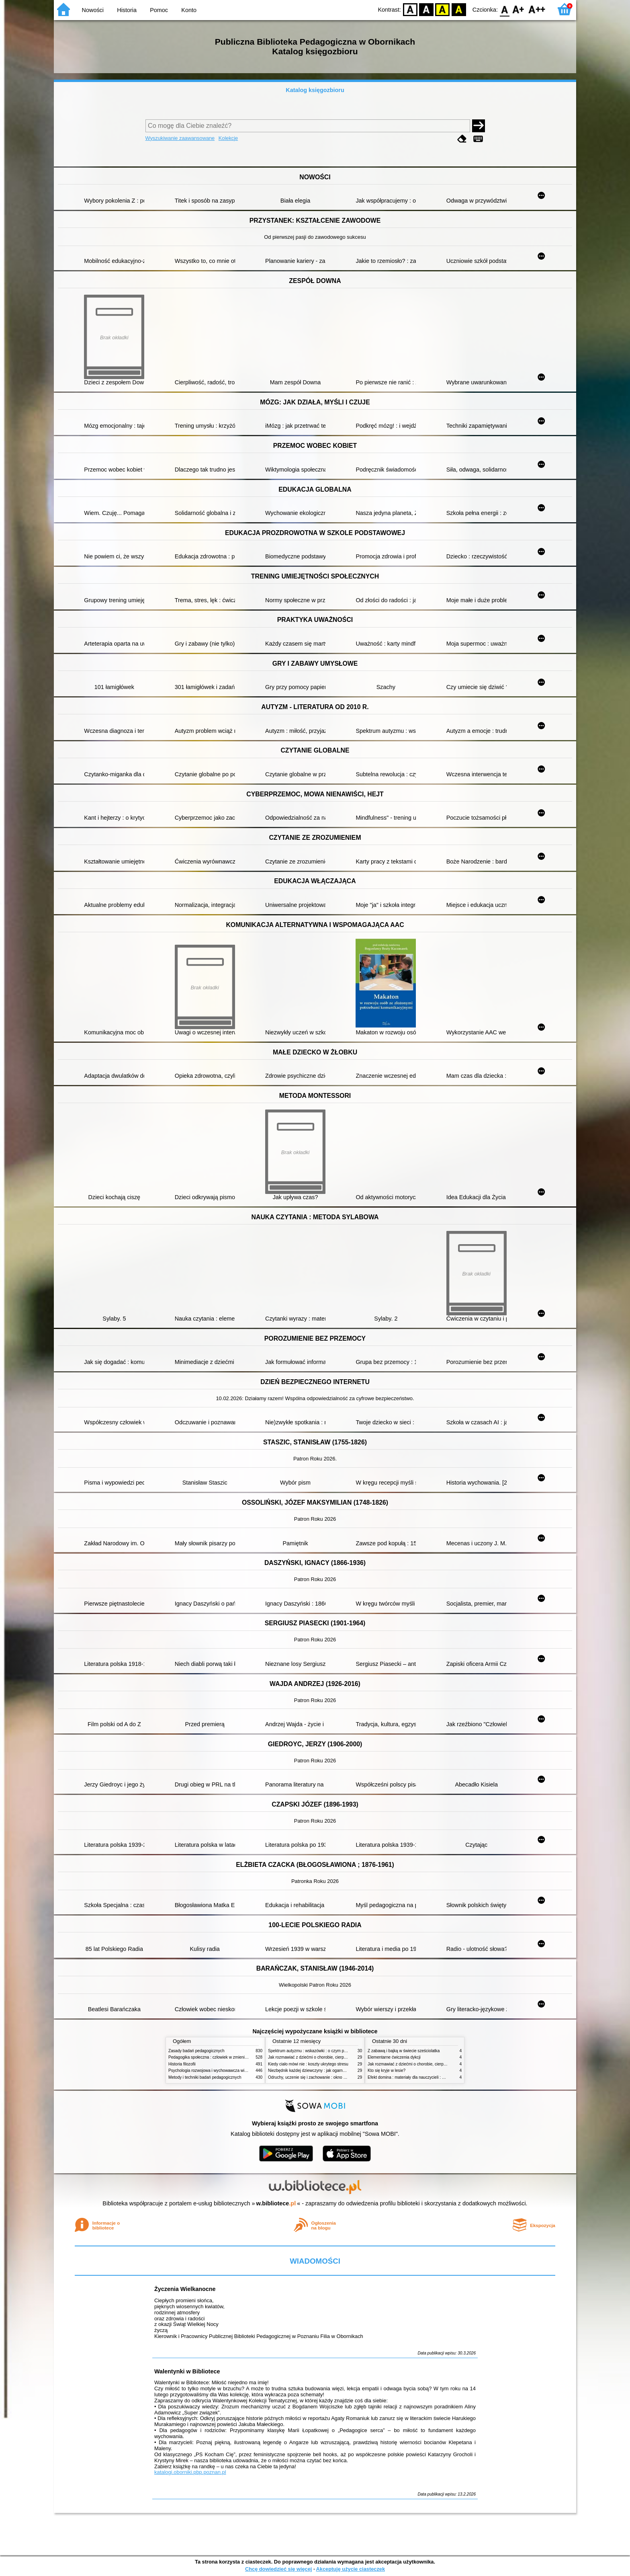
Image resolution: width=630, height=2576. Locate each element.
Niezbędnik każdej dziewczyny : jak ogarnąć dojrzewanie (319, 2070)
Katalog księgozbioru (315, 90)
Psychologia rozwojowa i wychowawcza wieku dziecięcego (221, 2070)
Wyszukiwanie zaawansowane (180, 138)
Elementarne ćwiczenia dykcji (394, 2057)
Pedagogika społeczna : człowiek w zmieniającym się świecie (223, 2057)
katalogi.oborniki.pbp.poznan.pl (190, 2472)
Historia (127, 10)
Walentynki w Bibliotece (187, 2371)
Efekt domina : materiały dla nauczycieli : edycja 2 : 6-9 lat (420, 2077)
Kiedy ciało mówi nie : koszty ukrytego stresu (308, 2064)
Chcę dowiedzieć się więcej (278, 2569)
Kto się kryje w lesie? (386, 2070)
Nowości (93, 10)
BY (458, 9)
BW (426, 9)
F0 (504, 9)
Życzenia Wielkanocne (185, 2289)
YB (442, 9)
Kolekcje (228, 138)
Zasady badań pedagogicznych (196, 2051)
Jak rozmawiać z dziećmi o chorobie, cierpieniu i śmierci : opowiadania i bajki (337, 2057)
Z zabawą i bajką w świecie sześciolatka (404, 2051)
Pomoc (159, 10)
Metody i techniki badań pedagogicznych (204, 2077)
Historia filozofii (182, 2064)
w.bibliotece (276, 2203)
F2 (537, 9)
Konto (188, 10)
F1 (518, 9)
